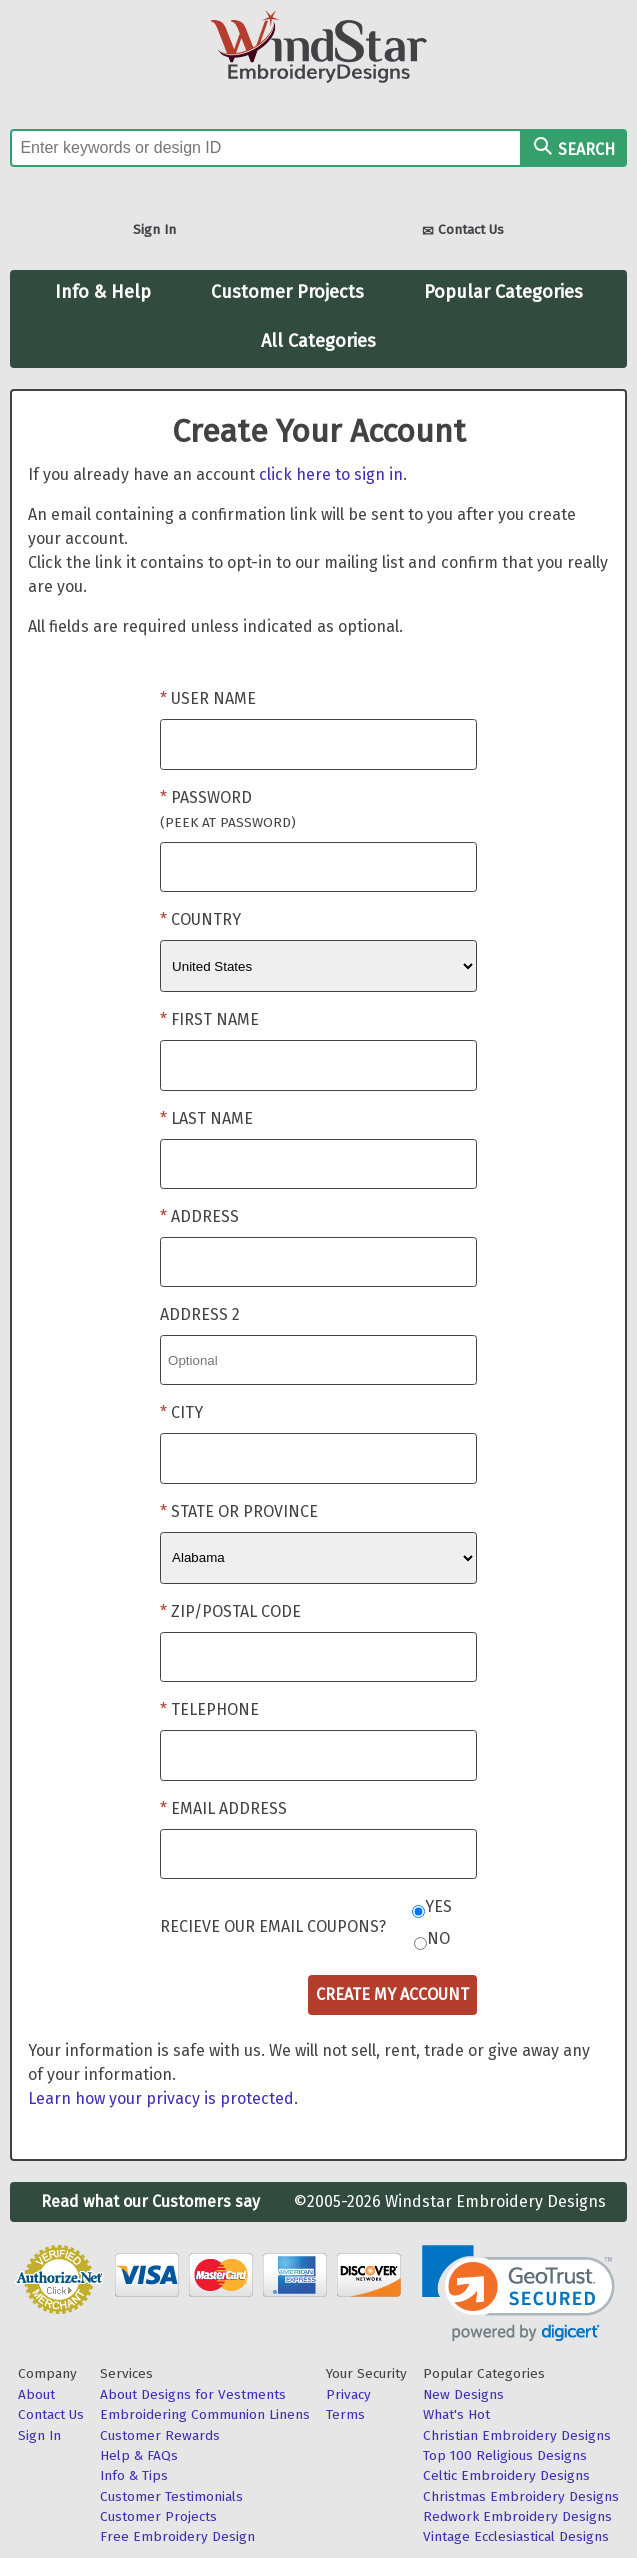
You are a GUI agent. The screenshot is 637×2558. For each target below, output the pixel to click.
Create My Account (392, 1994)
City (187, 1412)
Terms (345, 2414)
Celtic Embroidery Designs (506, 2475)
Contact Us (463, 231)
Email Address (229, 1808)
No (438, 1938)
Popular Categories (503, 292)
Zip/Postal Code (236, 1611)
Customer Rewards (160, 2435)
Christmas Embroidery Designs (521, 2496)
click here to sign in (331, 474)
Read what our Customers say (150, 2201)
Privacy (348, 2394)
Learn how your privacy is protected (161, 2098)
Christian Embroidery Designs (517, 2435)
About (36, 2394)
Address (205, 1216)
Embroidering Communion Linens (205, 2414)
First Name (215, 1019)
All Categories (318, 341)
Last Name (212, 1118)
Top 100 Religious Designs (505, 2455)
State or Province (244, 1511)
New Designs (463, 2394)
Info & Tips (134, 2475)
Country (206, 919)
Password (228, 809)
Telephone (215, 1709)
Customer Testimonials (171, 2496)
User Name (213, 698)
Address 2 (200, 1314)
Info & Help (103, 292)
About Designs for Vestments (193, 2394)
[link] (518, 2293)
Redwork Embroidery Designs (517, 2516)
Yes (438, 1906)
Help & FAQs (139, 2455)
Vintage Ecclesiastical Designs (516, 2536)
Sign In (154, 229)
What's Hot (456, 2414)
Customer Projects (287, 292)
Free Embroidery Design (177, 2536)
